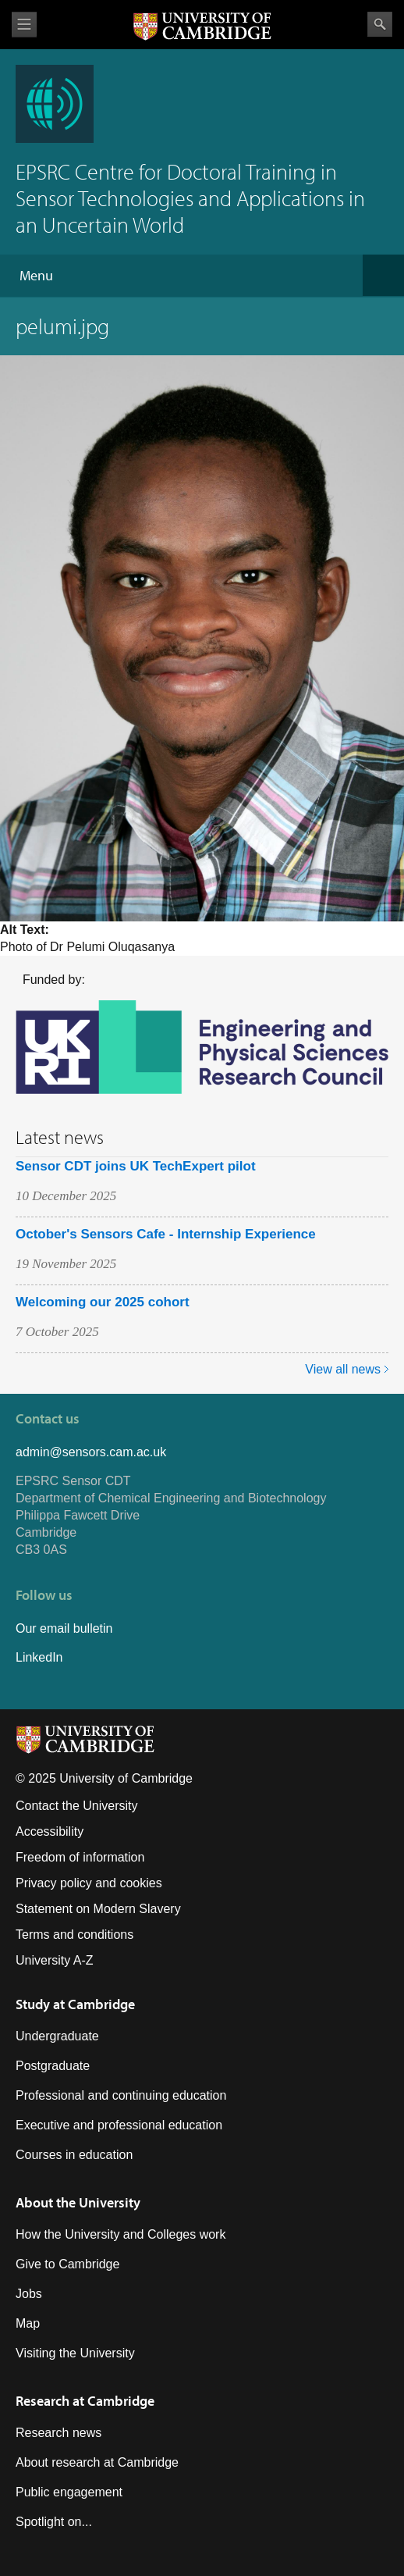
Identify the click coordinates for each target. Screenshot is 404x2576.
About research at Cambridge (97, 2462)
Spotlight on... (54, 2521)
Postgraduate (53, 2065)
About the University (78, 2202)
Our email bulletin (64, 1628)
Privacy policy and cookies (89, 1883)
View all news (343, 1369)
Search (379, 24)
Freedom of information (80, 1857)
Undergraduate (57, 2036)
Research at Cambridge (85, 2401)
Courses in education (74, 2154)
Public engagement (69, 2492)
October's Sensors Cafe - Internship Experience (166, 1234)
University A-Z (55, 1960)
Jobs (29, 2293)
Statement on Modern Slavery (98, 1908)
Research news (58, 2432)
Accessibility (49, 1831)
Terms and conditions (74, 1934)
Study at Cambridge (75, 2004)
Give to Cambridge (67, 2264)
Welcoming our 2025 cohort (103, 1302)
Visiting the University (75, 2353)
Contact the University (77, 1805)
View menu (24, 24)
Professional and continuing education (121, 2095)
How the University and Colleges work (120, 2234)
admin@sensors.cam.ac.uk (91, 1452)
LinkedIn (39, 1657)
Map (28, 2323)
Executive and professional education (119, 2125)
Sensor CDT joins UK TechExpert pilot (136, 1166)
